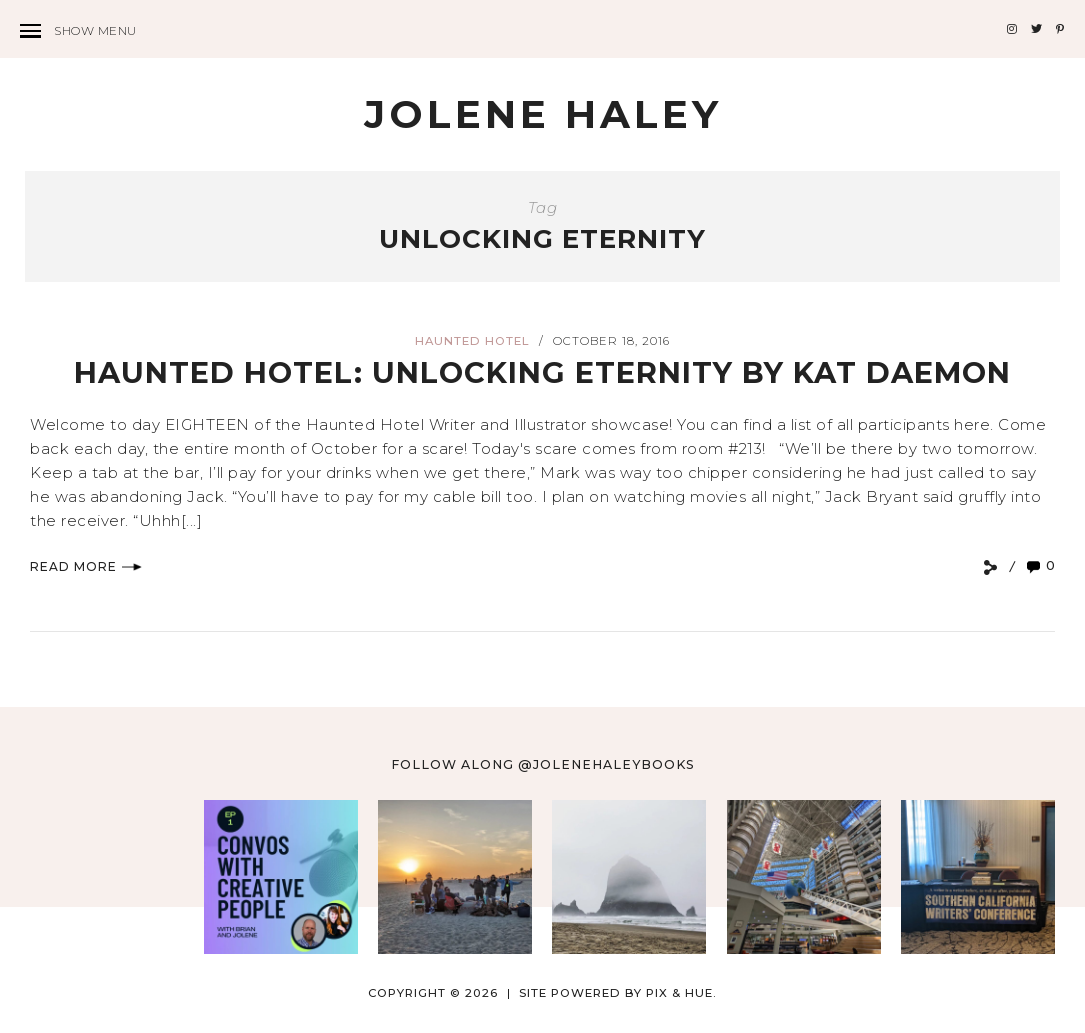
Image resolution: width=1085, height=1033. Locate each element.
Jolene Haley (543, 114)
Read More (86, 566)
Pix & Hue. (681, 993)
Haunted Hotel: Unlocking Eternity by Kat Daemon (542, 372)
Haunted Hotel (472, 341)
